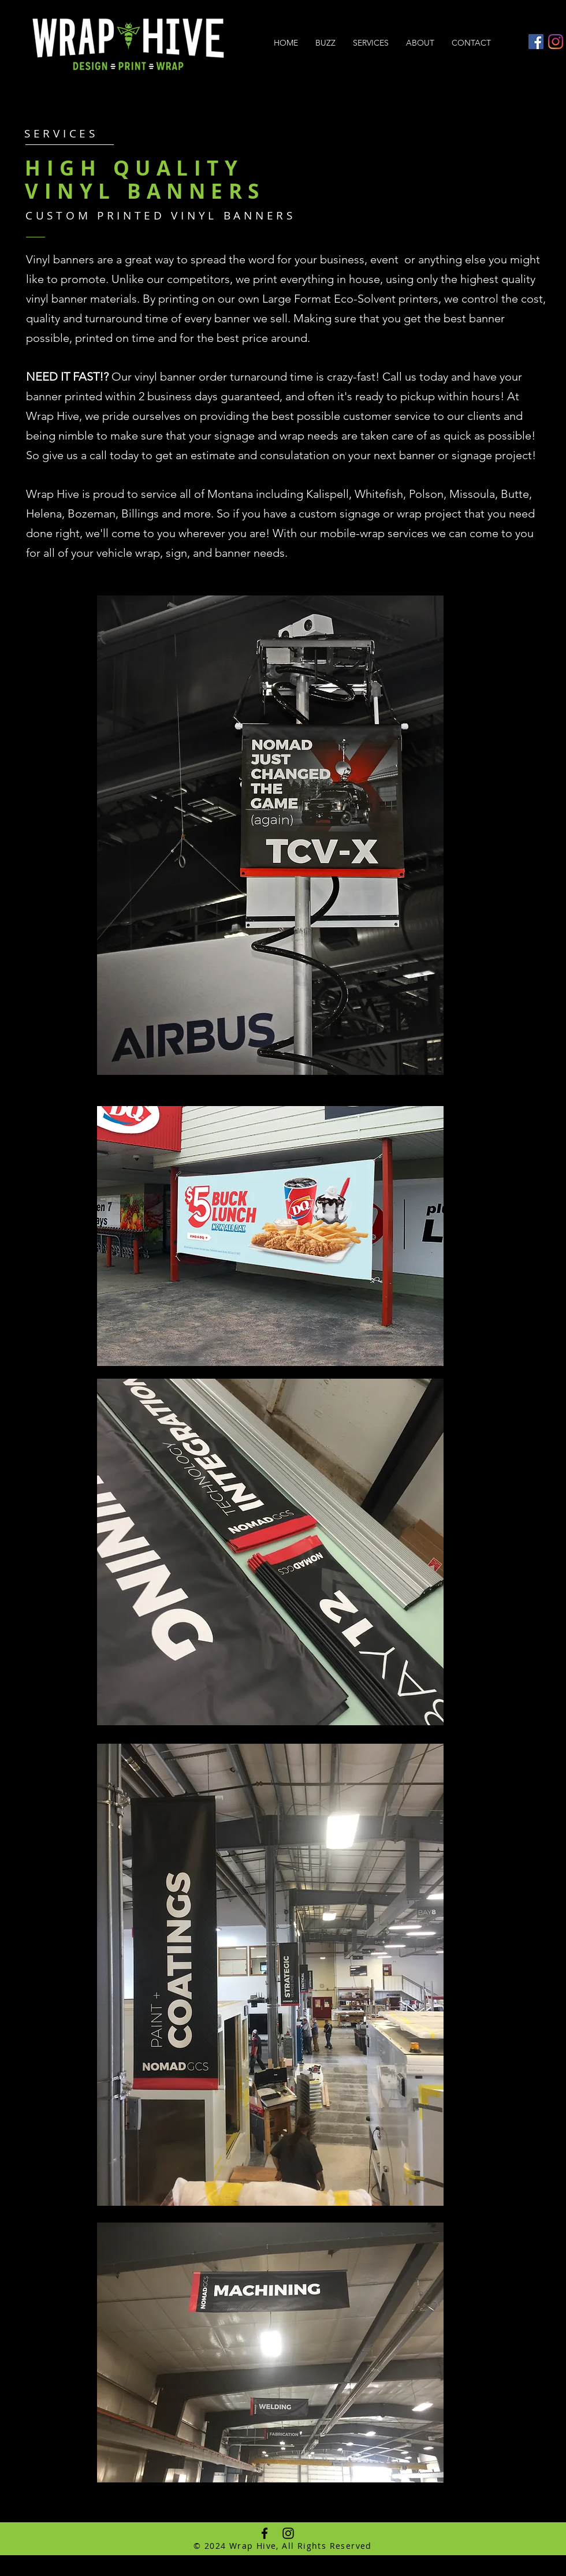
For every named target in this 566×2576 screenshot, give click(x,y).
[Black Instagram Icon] (288, 2533)
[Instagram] (555, 41)
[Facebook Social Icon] (535, 41)
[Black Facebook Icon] (264, 2533)
